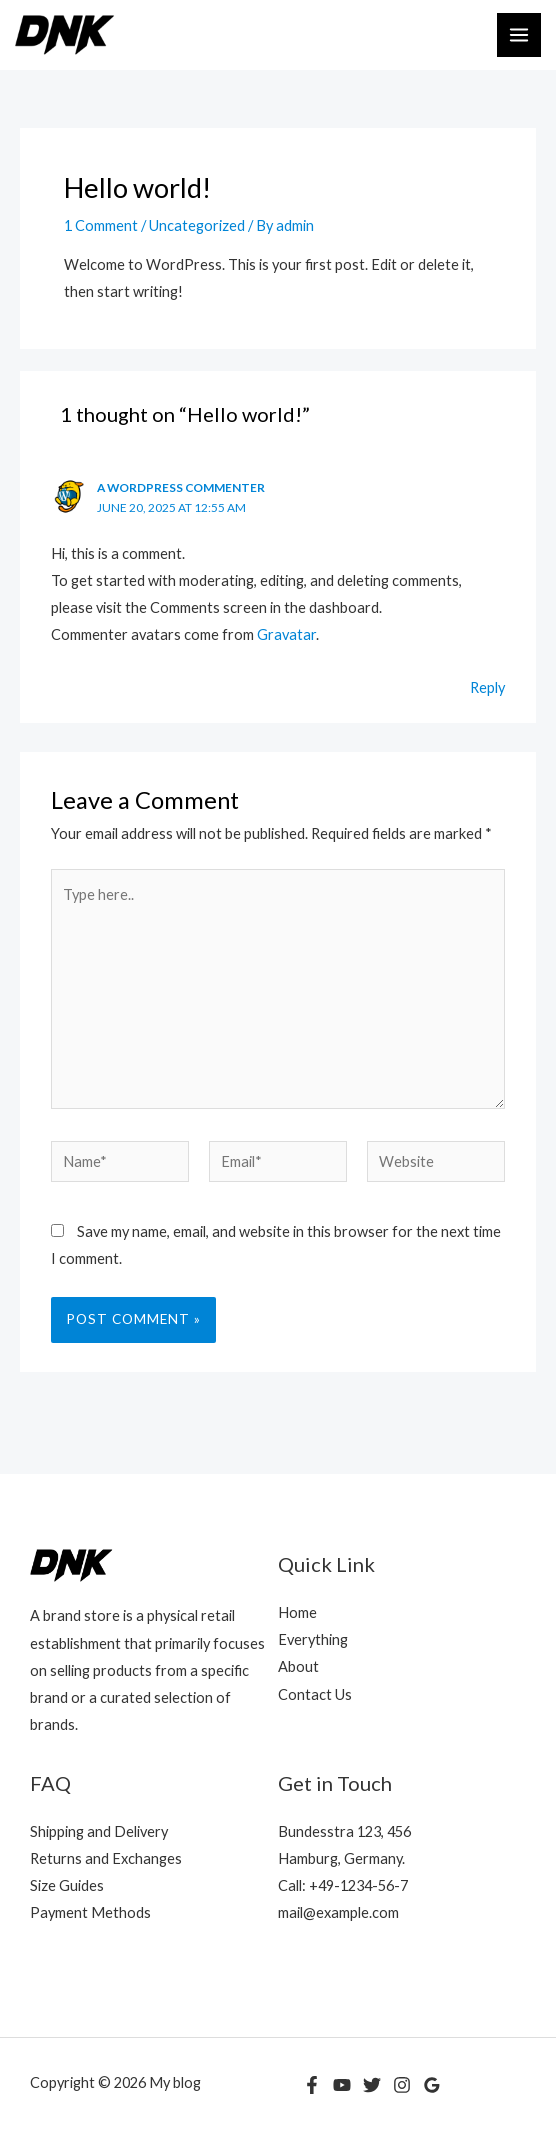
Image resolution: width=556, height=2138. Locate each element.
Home (297, 1612)
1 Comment (101, 225)
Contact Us (315, 1694)
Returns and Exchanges (106, 1858)
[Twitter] (372, 2085)
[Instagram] (402, 2085)
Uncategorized (197, 225)
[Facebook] (312, 2085)
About (298, 1666)
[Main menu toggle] (519, 35)
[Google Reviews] (432, 2085)
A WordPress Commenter (181, 487)
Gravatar (286, 634)
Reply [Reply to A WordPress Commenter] (487, 687)
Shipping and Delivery (99, 1831)
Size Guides (67, 1885)
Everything (313, 1639)
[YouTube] (342, 2085)
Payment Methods (90, 1912)
